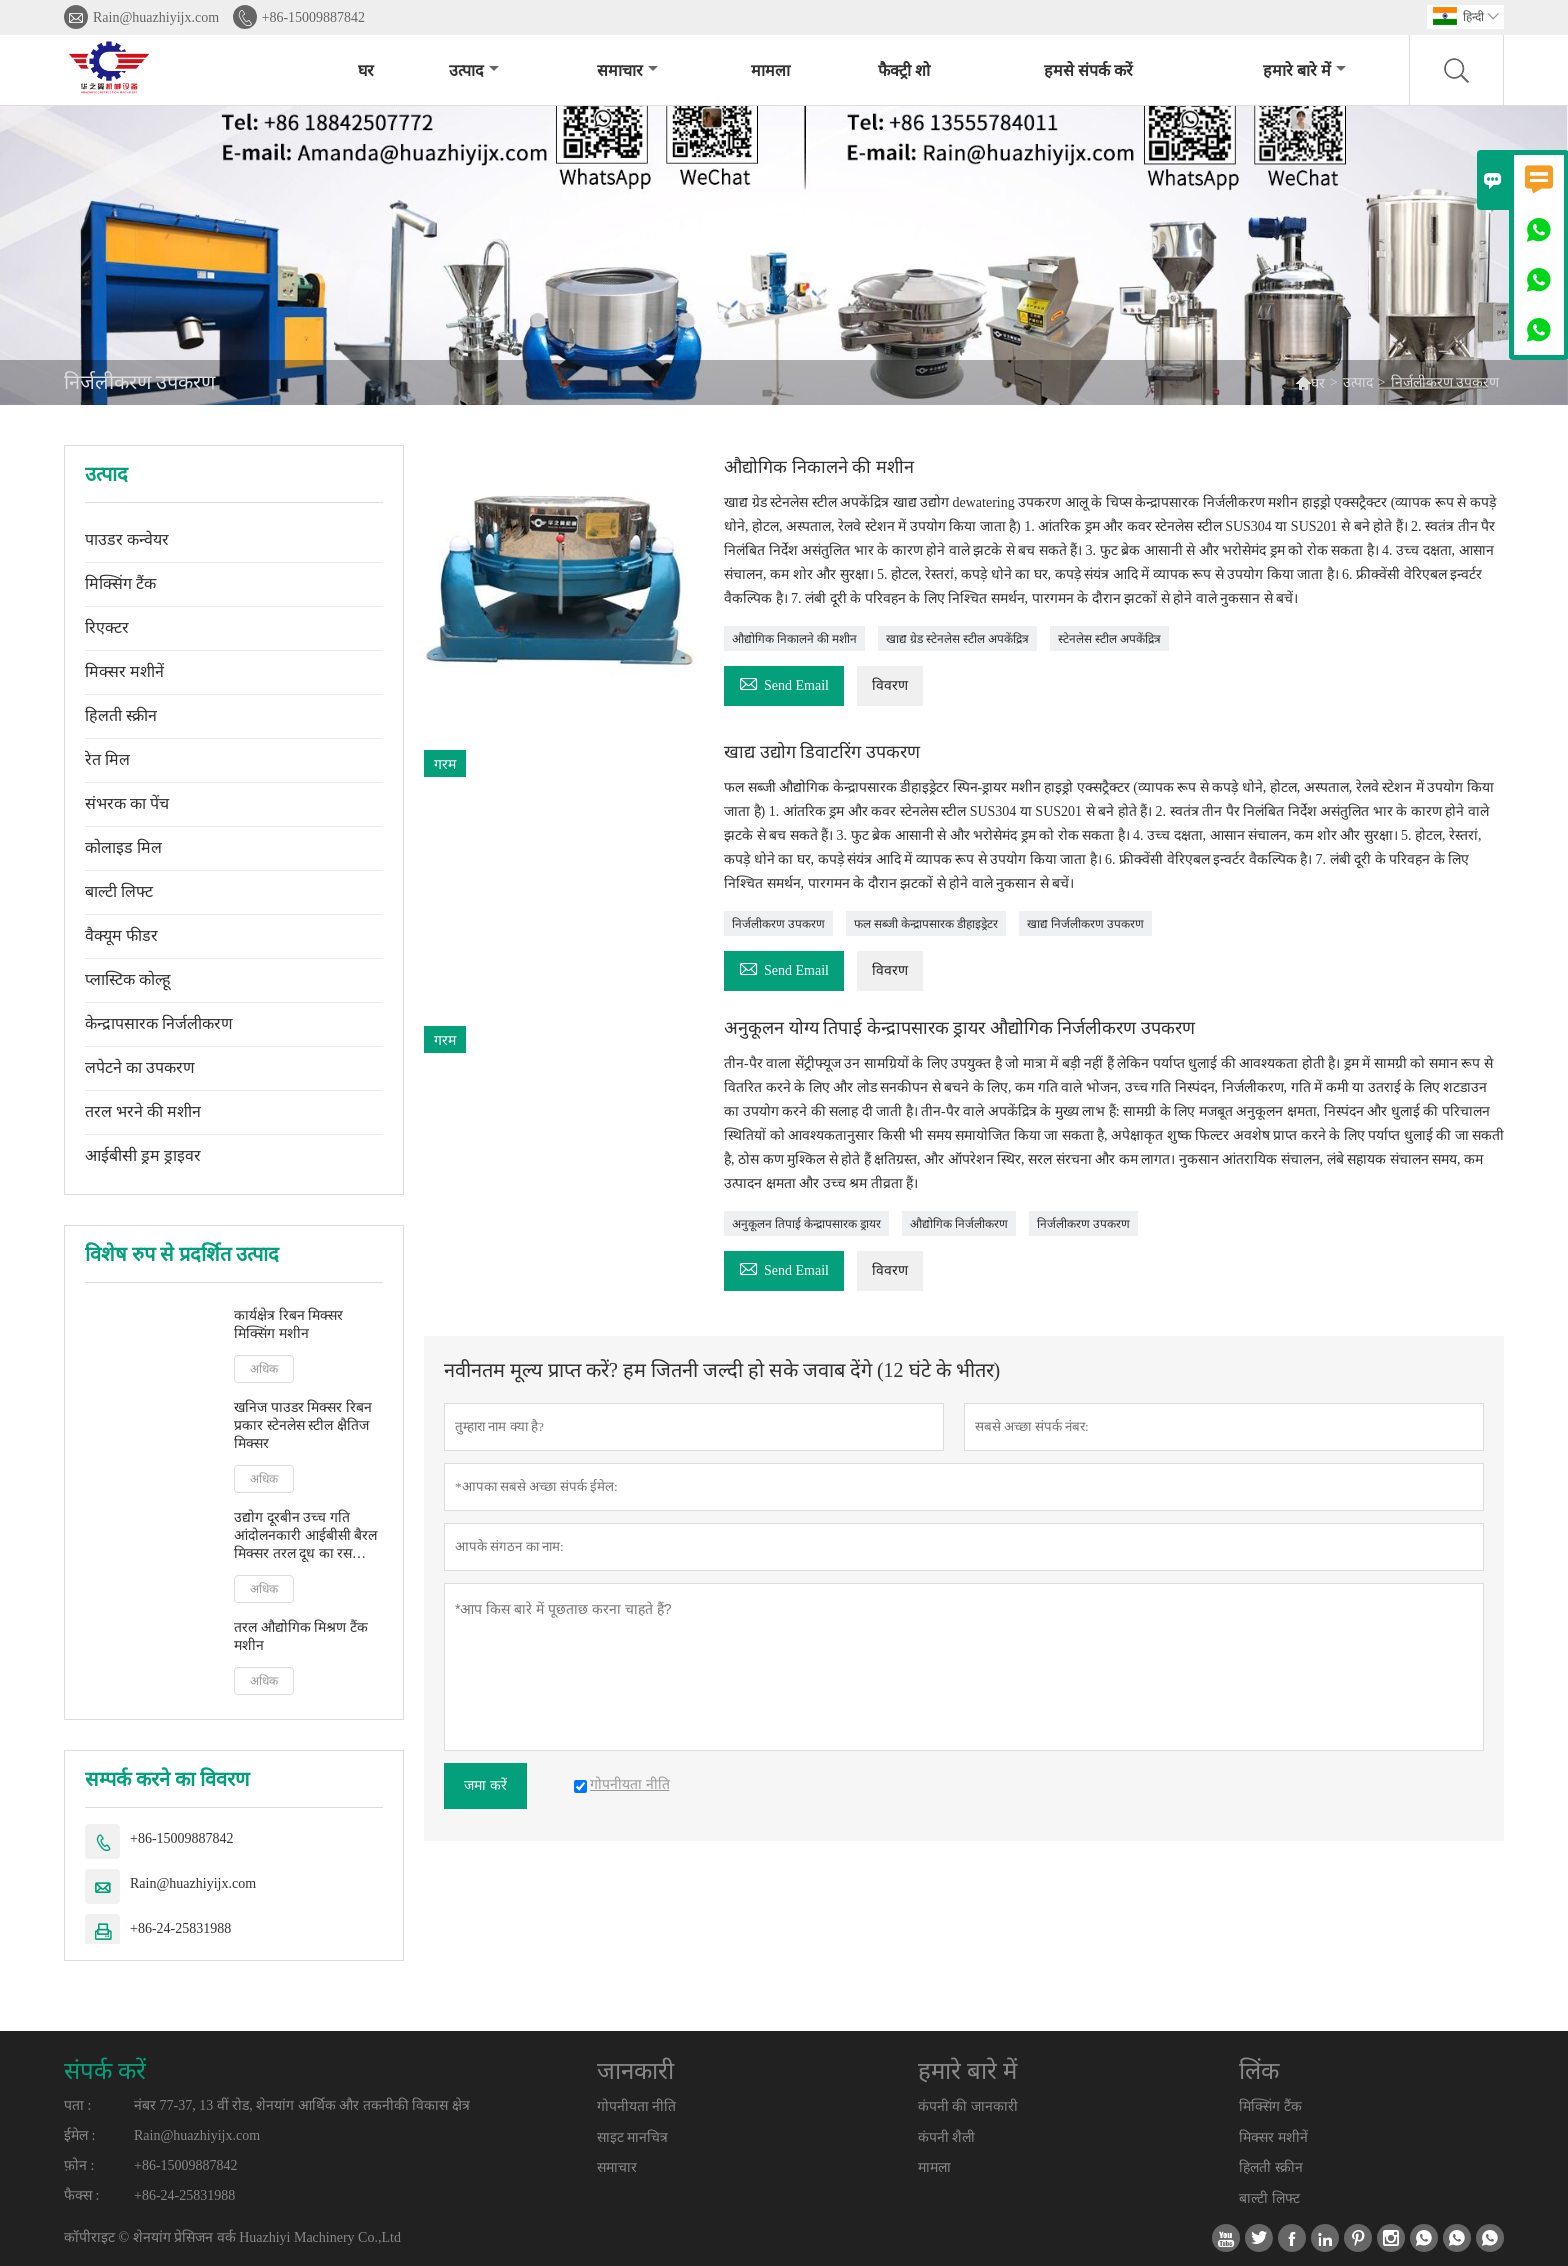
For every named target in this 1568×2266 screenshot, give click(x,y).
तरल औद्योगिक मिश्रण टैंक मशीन (301, 1636)
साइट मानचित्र (633, 2137)
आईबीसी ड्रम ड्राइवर (143, 1155)
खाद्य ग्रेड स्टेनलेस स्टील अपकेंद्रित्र (957, 639)
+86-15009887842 (314, 17)
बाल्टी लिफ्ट (119, 891)
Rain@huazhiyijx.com (156, 17)
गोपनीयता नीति (637, 2106)
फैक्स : (81, 2195)
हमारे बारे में (1304, 70)
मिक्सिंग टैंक (120, 583)
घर (366, 70)
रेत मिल (107, 759)
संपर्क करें (105, 2071)
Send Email (784, 682)
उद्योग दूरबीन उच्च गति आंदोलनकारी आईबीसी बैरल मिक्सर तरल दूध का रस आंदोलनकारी (305, 1536)
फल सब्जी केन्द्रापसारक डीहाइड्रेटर (926, 924)
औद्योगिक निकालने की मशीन (794, 639)
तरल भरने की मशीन (143, 1111)
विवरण (890, 685)
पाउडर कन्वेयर (127, 539)
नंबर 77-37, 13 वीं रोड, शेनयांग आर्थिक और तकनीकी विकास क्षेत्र (302, 2105)
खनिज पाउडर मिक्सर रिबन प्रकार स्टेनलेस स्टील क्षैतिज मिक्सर (303, 1425)
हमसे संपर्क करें (1088, 70)
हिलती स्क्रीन (121, 715)
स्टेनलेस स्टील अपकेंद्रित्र (1109, 639)
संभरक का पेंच (127, 803)
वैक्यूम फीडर (121, 935)
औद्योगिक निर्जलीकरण (959, 1224)
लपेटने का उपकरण (140, 1067)
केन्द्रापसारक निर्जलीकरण (159, 1023)
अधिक (264, 1369)
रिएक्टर (107, 627)
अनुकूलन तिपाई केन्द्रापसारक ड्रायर (806, 1224)
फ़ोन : (79, 2165)
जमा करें (485, 1785)
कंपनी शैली (947, 2137)
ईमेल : (79, 2135)
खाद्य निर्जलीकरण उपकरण (1085, 924)
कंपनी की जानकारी (968, 2106)
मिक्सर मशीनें (124, 671)
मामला (770, 70)
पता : (77, 2105)
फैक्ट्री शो (904, 70)
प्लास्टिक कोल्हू (128, 979)
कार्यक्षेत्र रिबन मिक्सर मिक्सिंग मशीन (288, 1324)
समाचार (627, 70)
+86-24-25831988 (180, 1928)
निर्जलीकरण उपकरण (778, 924)
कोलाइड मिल (123, 847)
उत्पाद (474, 70)
